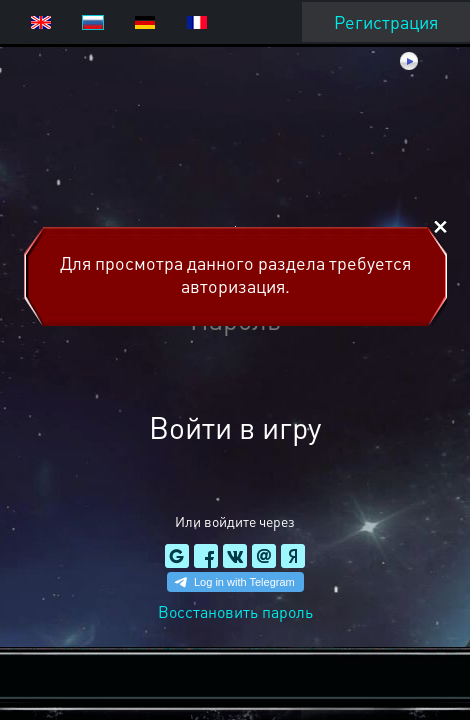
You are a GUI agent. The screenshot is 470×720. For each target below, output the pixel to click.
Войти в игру (235, 427)
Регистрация (386, 21)
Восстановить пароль (235, 611)
